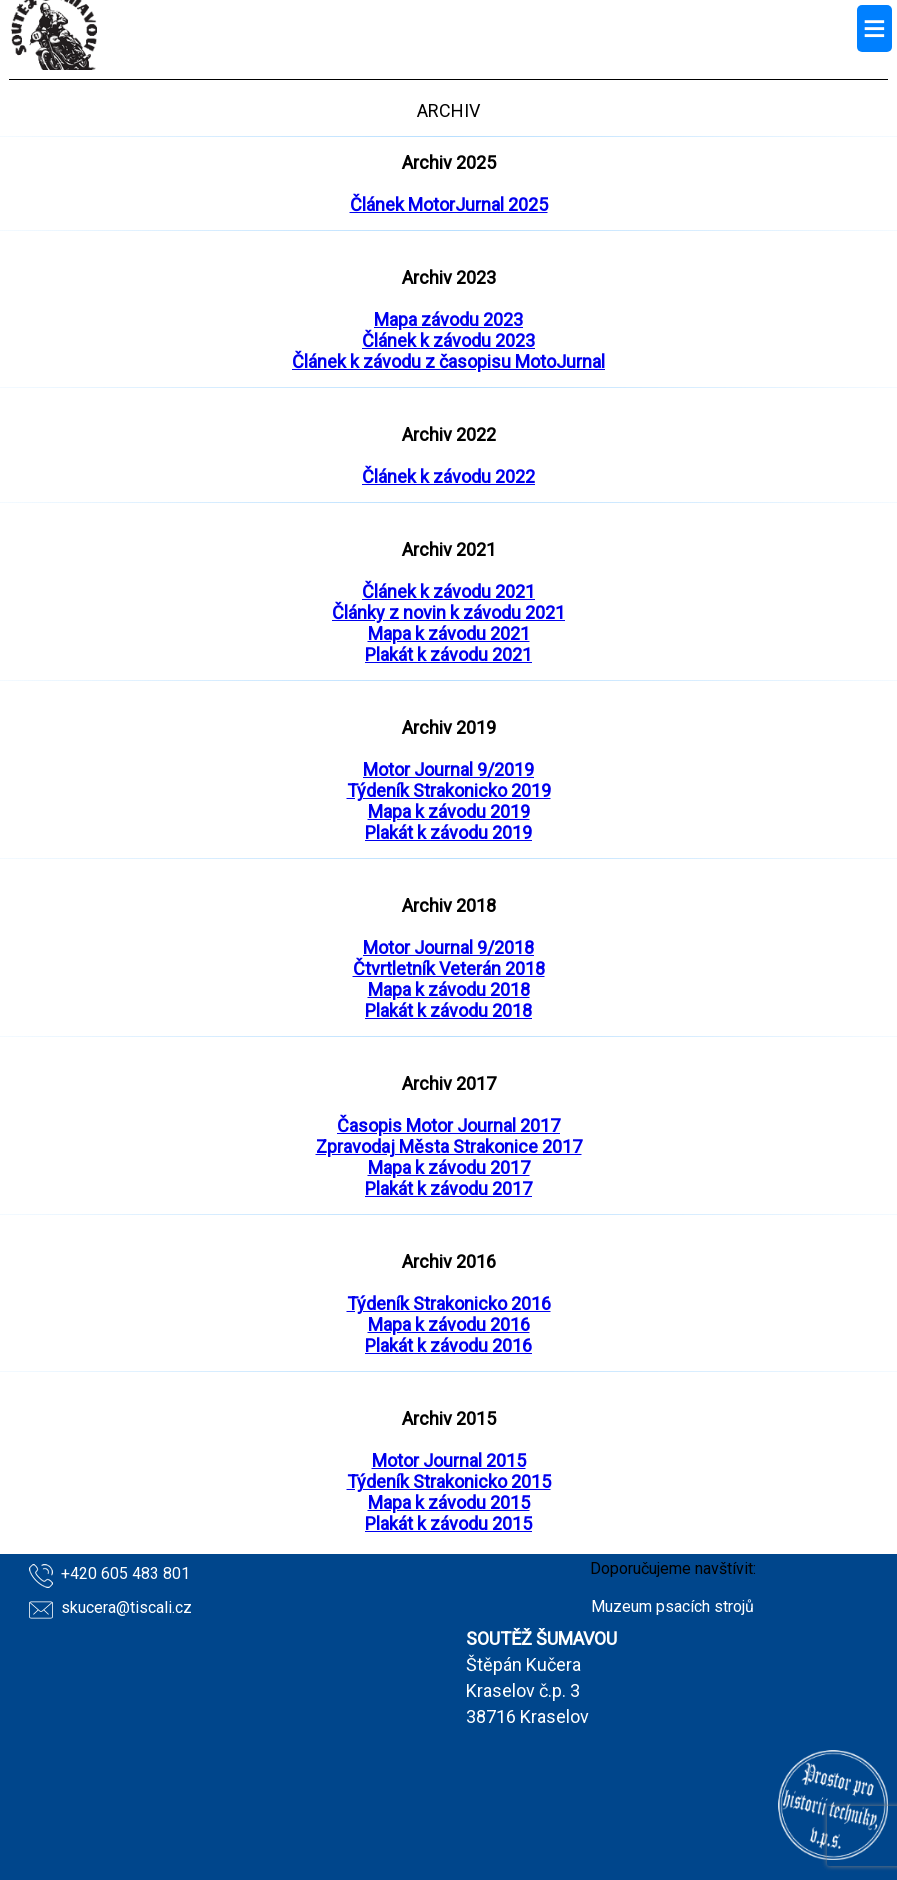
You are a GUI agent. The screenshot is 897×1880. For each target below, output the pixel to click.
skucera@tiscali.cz (126, 1607)
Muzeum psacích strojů (672, 1606)
